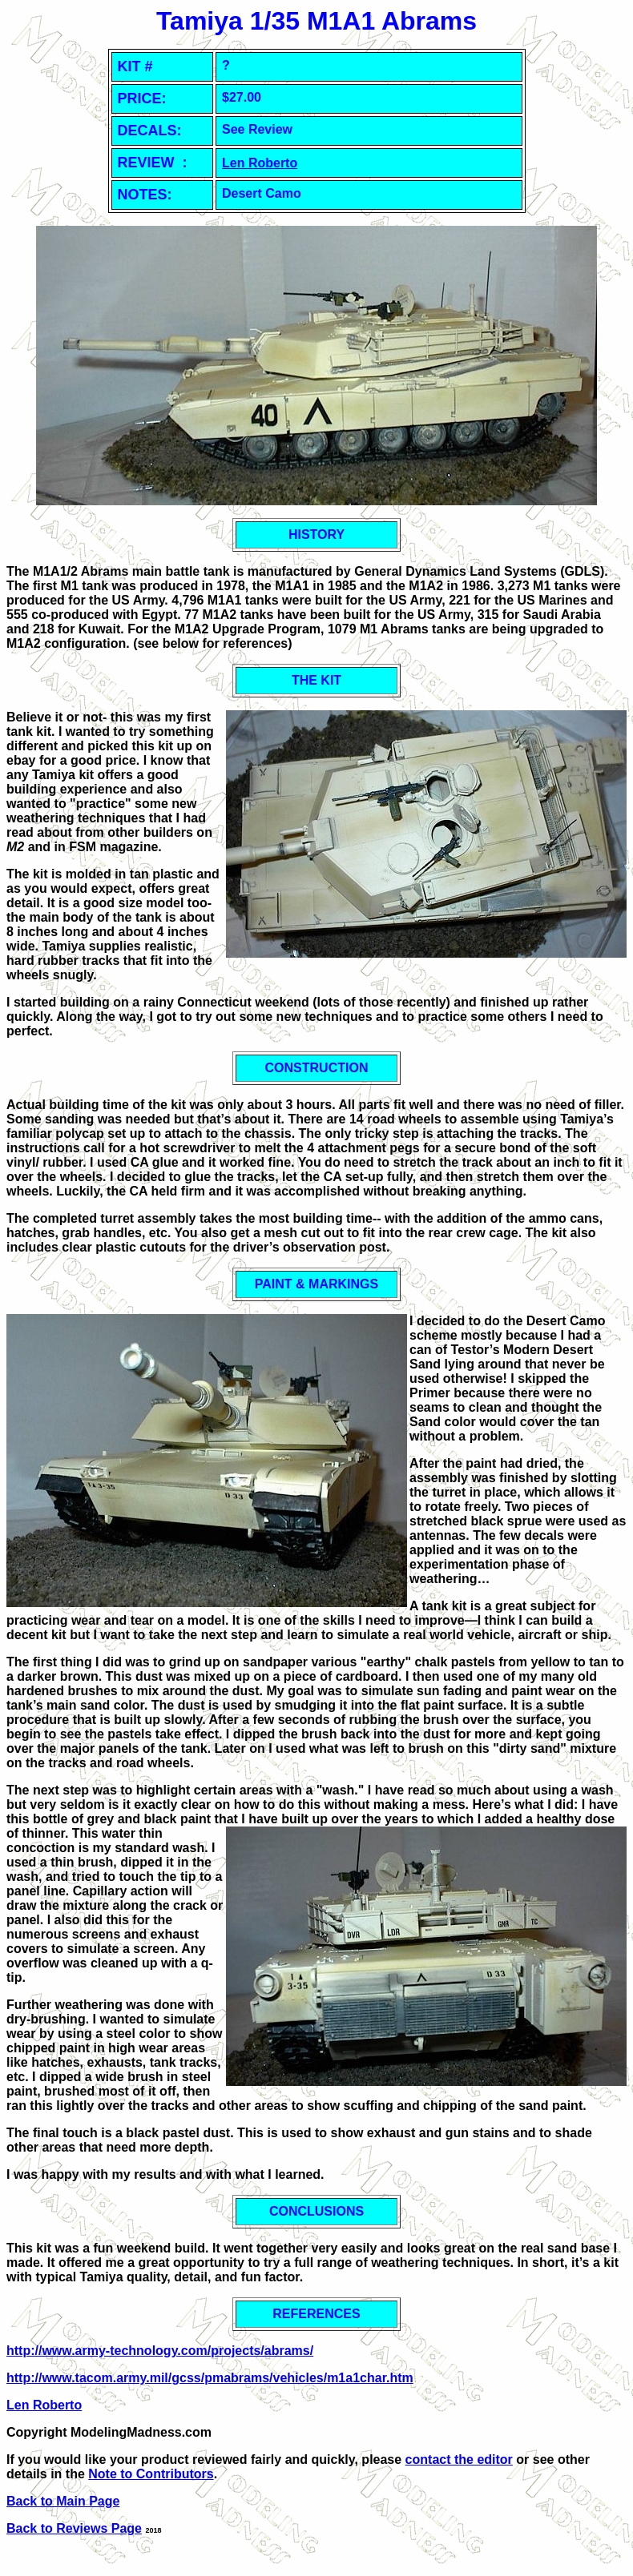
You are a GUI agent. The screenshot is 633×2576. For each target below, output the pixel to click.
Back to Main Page (62, 2501)
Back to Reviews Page (74, 2528)
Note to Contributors (150, 2474)
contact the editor (459, 2459)
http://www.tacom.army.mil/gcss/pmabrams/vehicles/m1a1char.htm (209, 2378)
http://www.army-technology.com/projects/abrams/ (159, 2350)
